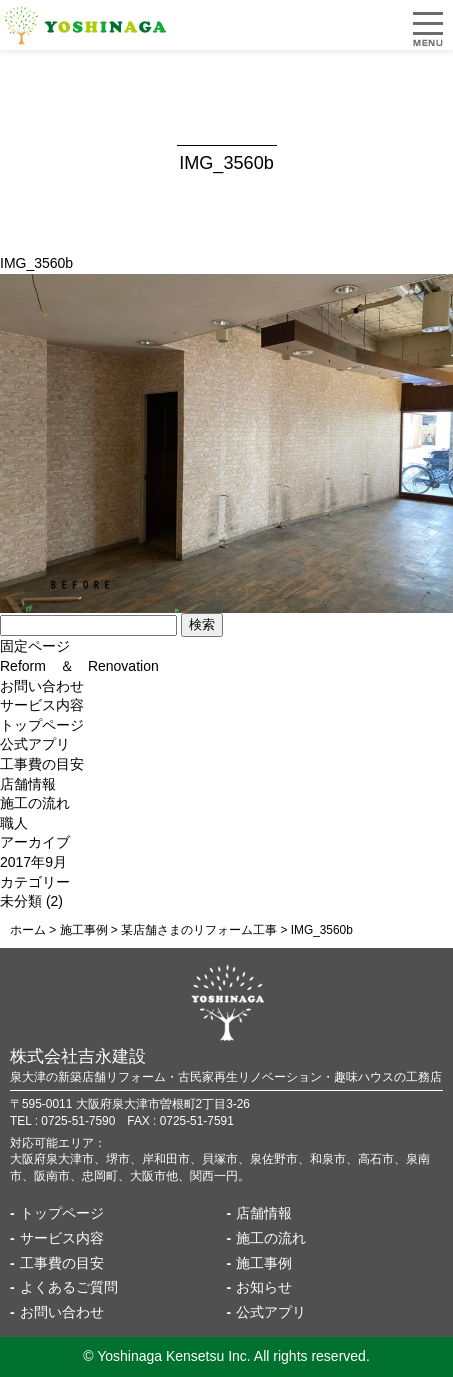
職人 (14, 823)
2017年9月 (33, 862)
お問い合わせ (42, 686)
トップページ (42, 725)
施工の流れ (35, 803)
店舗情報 (28, 784)
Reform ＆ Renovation (79, 666)
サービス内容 (42, 705)
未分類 (21, 901)
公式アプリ (35, 744)
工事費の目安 (42, 764)
